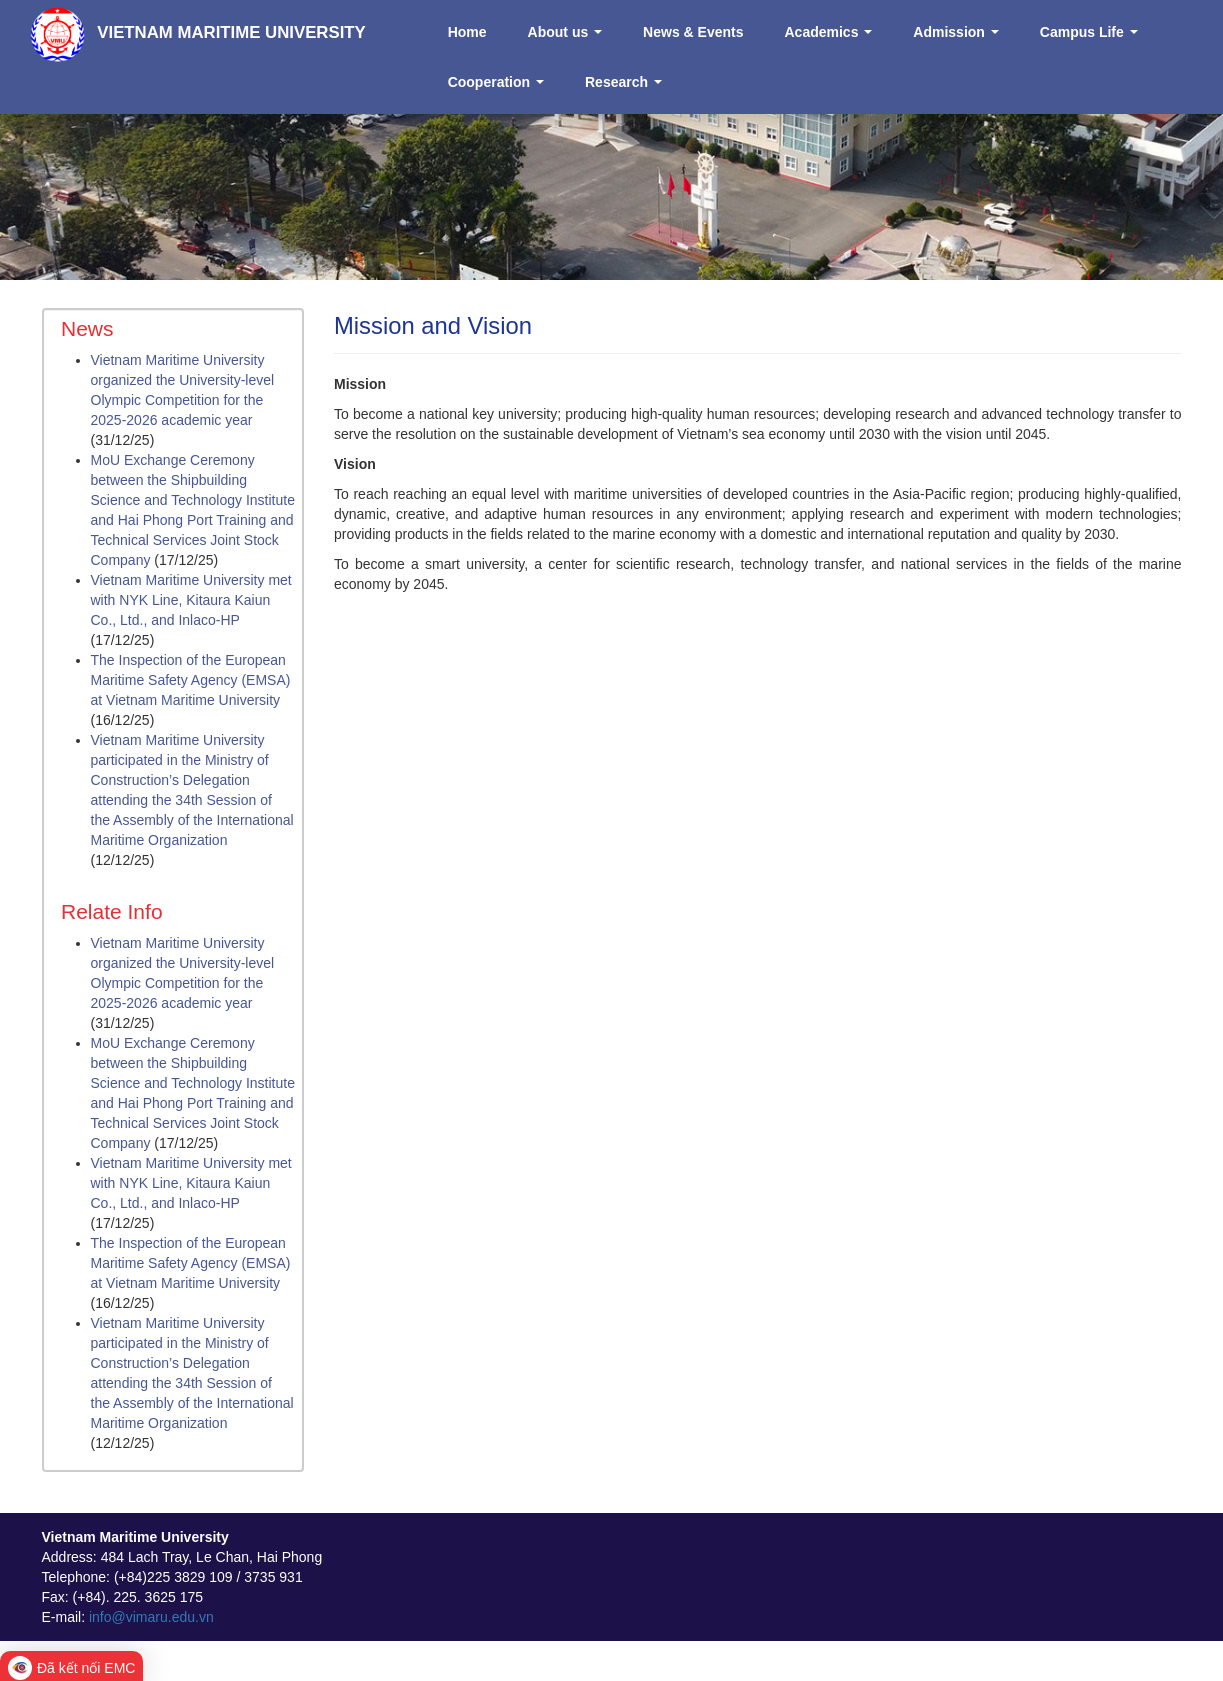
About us (565, 32)
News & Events (693, 32)
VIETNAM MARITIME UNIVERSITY (231, 32)
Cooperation (496, 82)
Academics (828, 32)
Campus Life (1089, 32)
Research (623, 82)
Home (467, 32)
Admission (955, 32)
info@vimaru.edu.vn (151, 1617)
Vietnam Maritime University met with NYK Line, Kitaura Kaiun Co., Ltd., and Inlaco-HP (191, 600)
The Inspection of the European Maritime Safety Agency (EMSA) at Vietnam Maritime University (191, 680)
